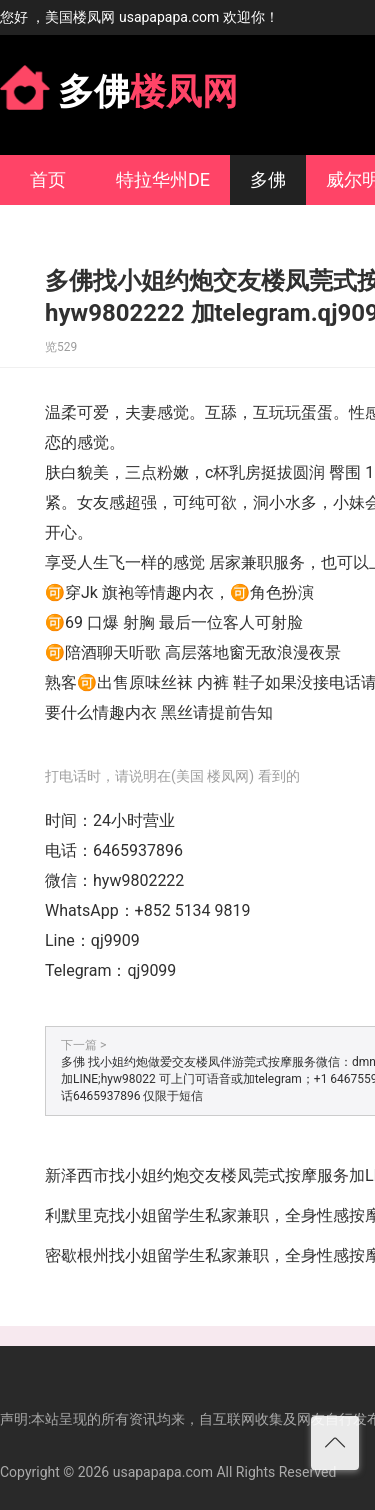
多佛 (268, 179)
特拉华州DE (163, 179)
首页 (48, 179)
